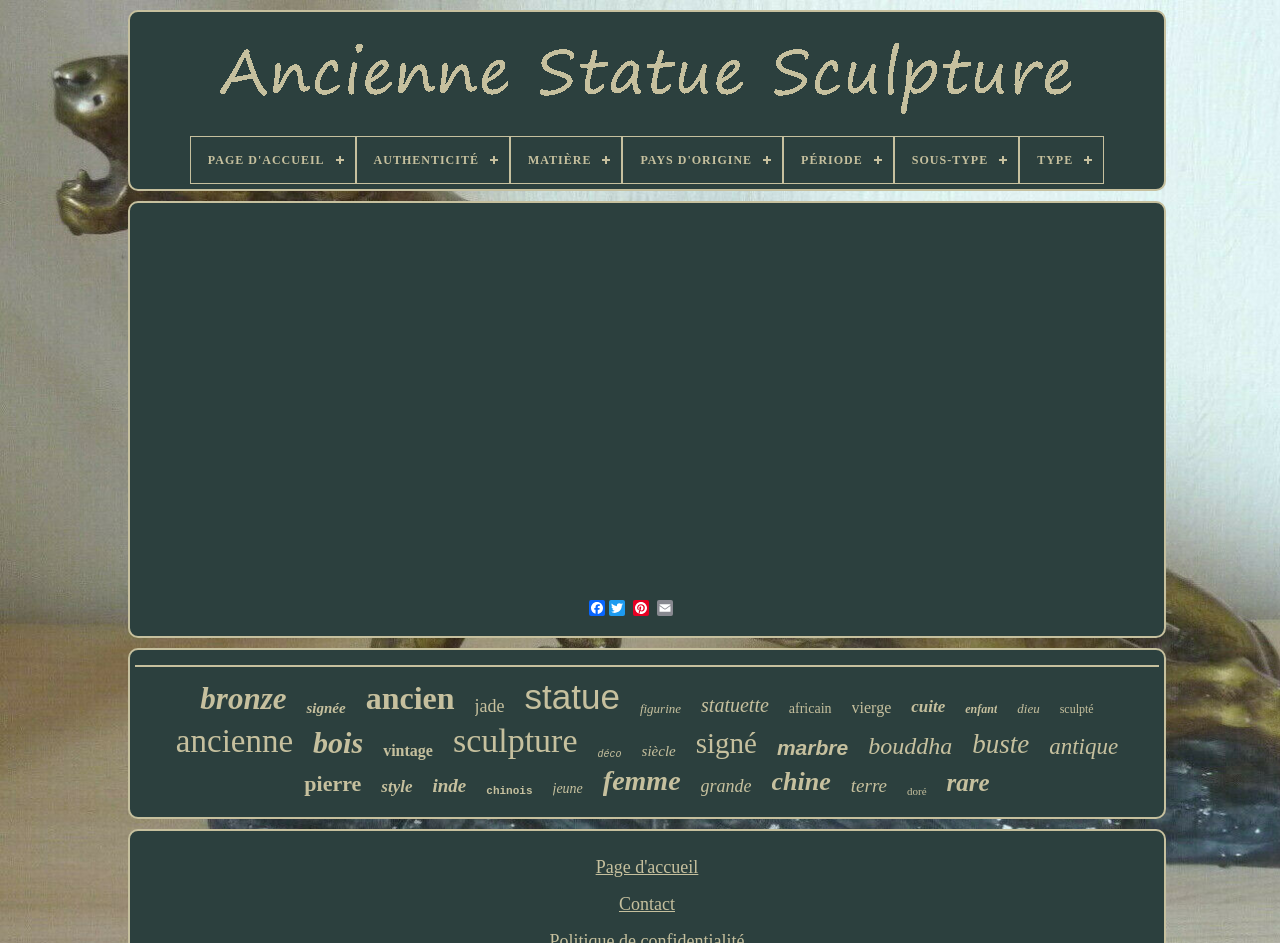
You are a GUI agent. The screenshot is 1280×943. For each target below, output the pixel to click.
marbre (812, 747)
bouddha (910, 746)
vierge (872, 707)
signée (325, 708)
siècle (659, 751)
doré (917, 791)
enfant (981, 709)
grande (726, 786)
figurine (660, 708)
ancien (410, 698)
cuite (928, 706)
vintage (408, 750)
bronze (243, 698)
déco (610, 754)
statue (572, 696)
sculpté (1077, 709)
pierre (332, 783)
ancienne (234, 741)
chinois (509, 791)
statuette (735, 705)
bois (338, 742)
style (396, 786)
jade (490, 706)
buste (1000, 744)
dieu (1028, 708)
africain (810, 708)
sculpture (515, 740)
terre (869, 785)
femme (642, 780)
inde (450, 785)
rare (968, 782)
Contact (647, 904)
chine (801, 781)
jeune (568, 788)
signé (726, 743)
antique (1083, 746)
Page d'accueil (647, 867)
